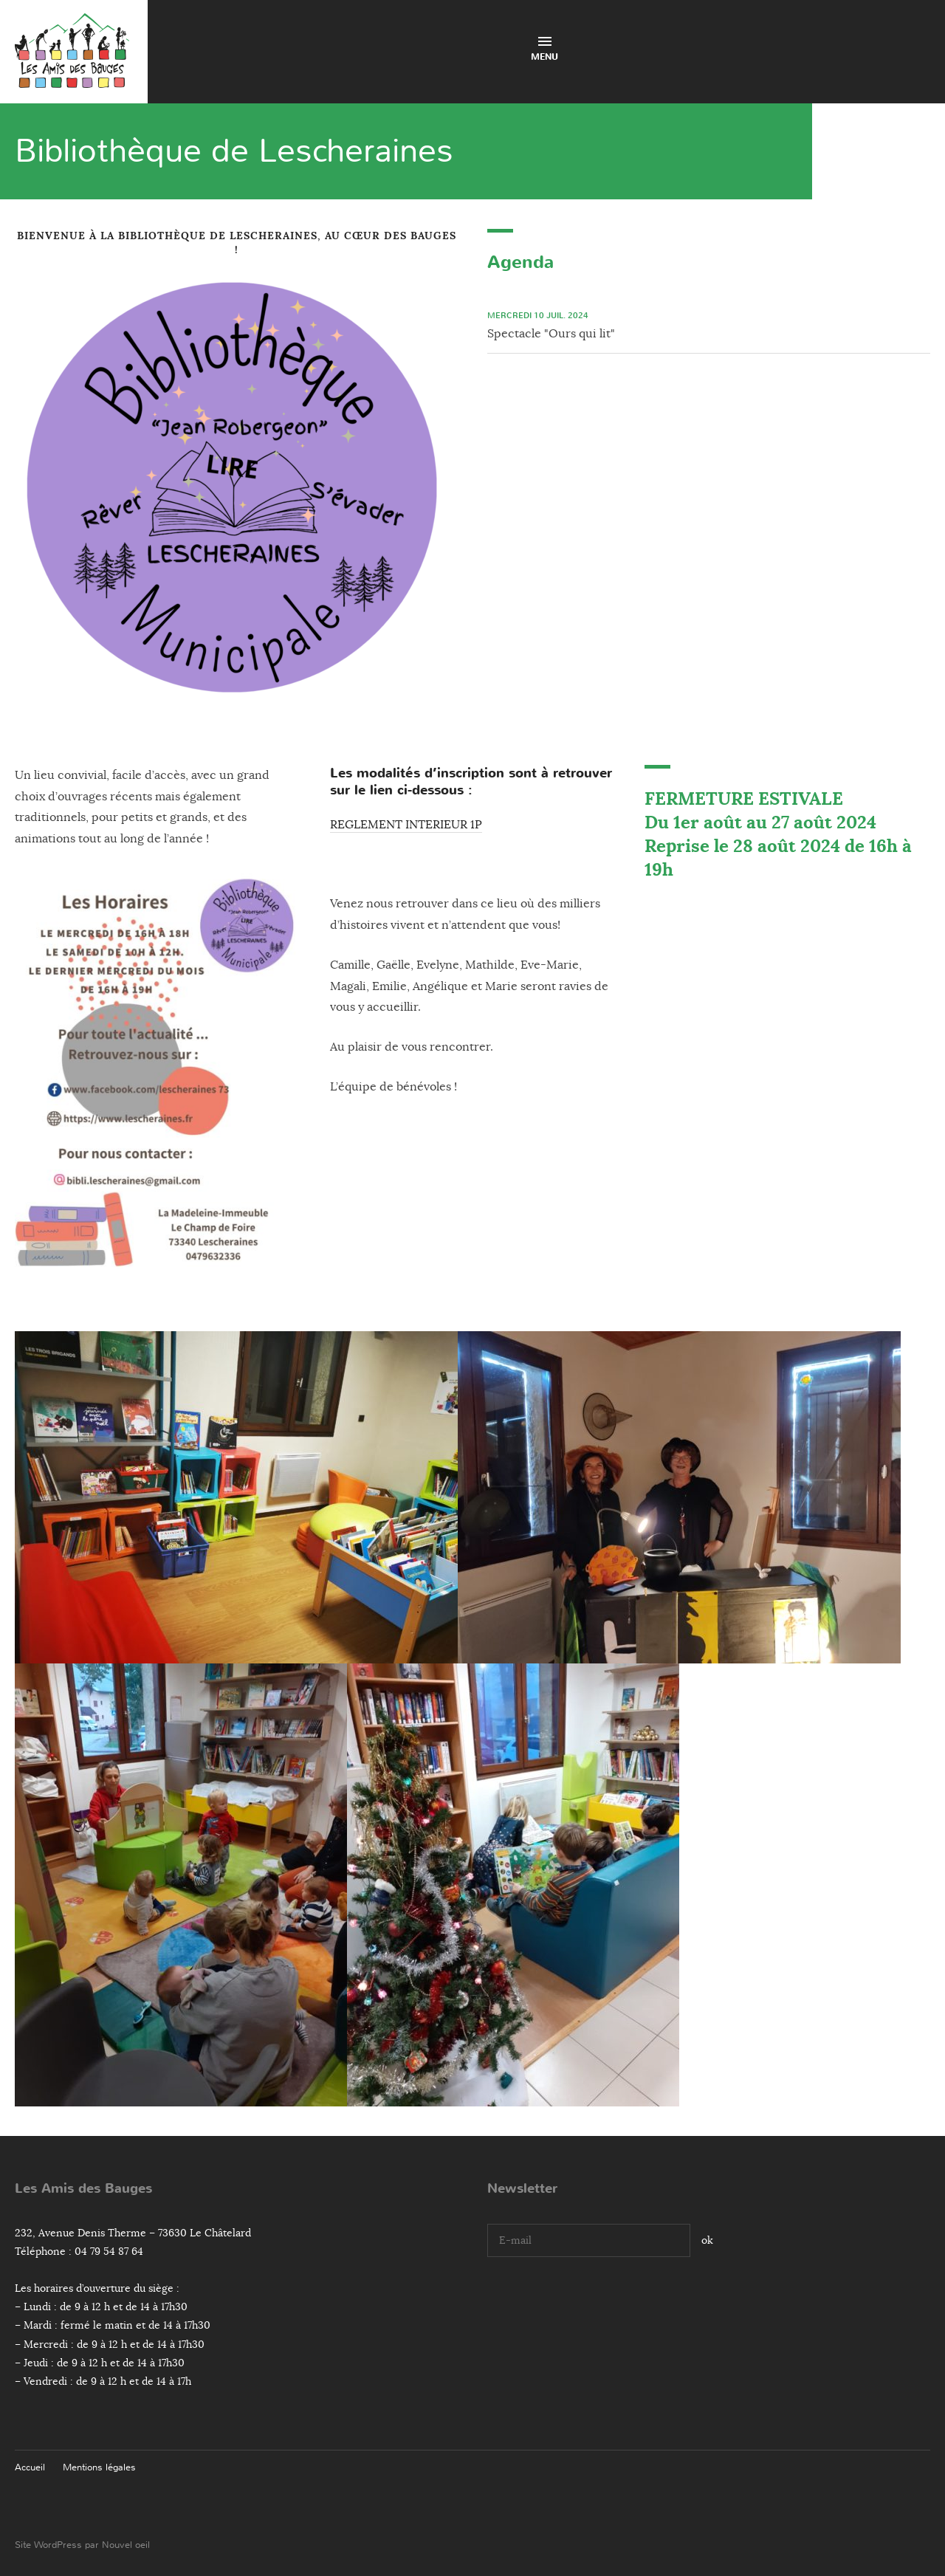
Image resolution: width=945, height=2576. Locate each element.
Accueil (30, 2467)
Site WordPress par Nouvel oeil (82, 2544)
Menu (544, 50)
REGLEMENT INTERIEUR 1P (406, 824)
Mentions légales (99, 2467)
